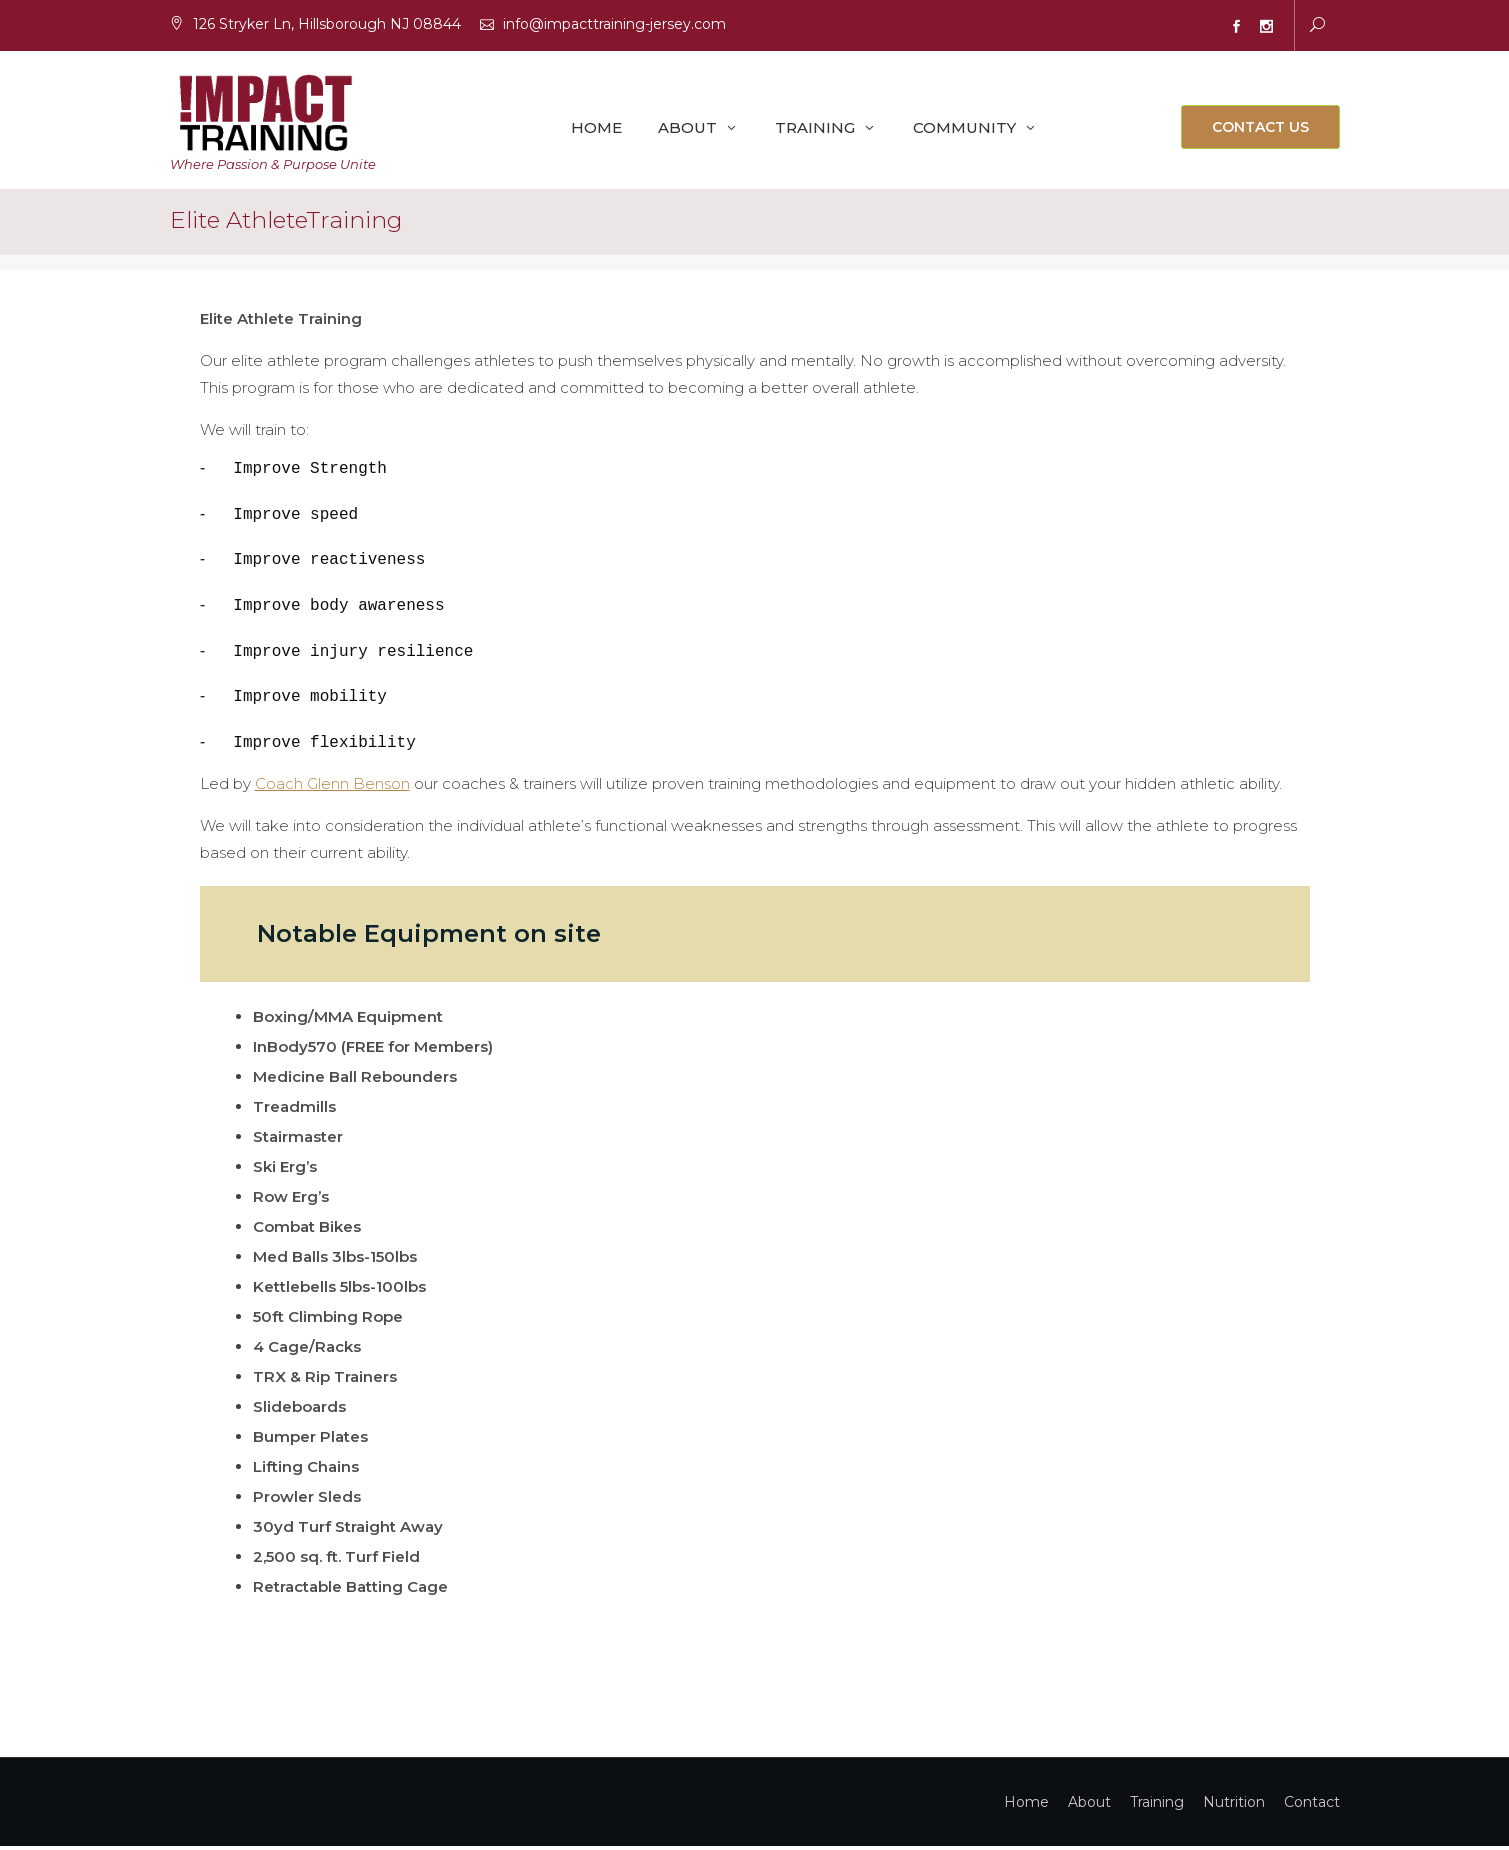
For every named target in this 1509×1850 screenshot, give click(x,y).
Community (964, 128)
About (687, 128)
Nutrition (1234, 1806)
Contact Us (1260, 128)
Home (596, 128)
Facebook (1237, 27)
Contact (1312, 1806)
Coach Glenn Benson (332, 787)
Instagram (1267, 27)
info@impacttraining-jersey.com (614, 24)
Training (815, 128)
